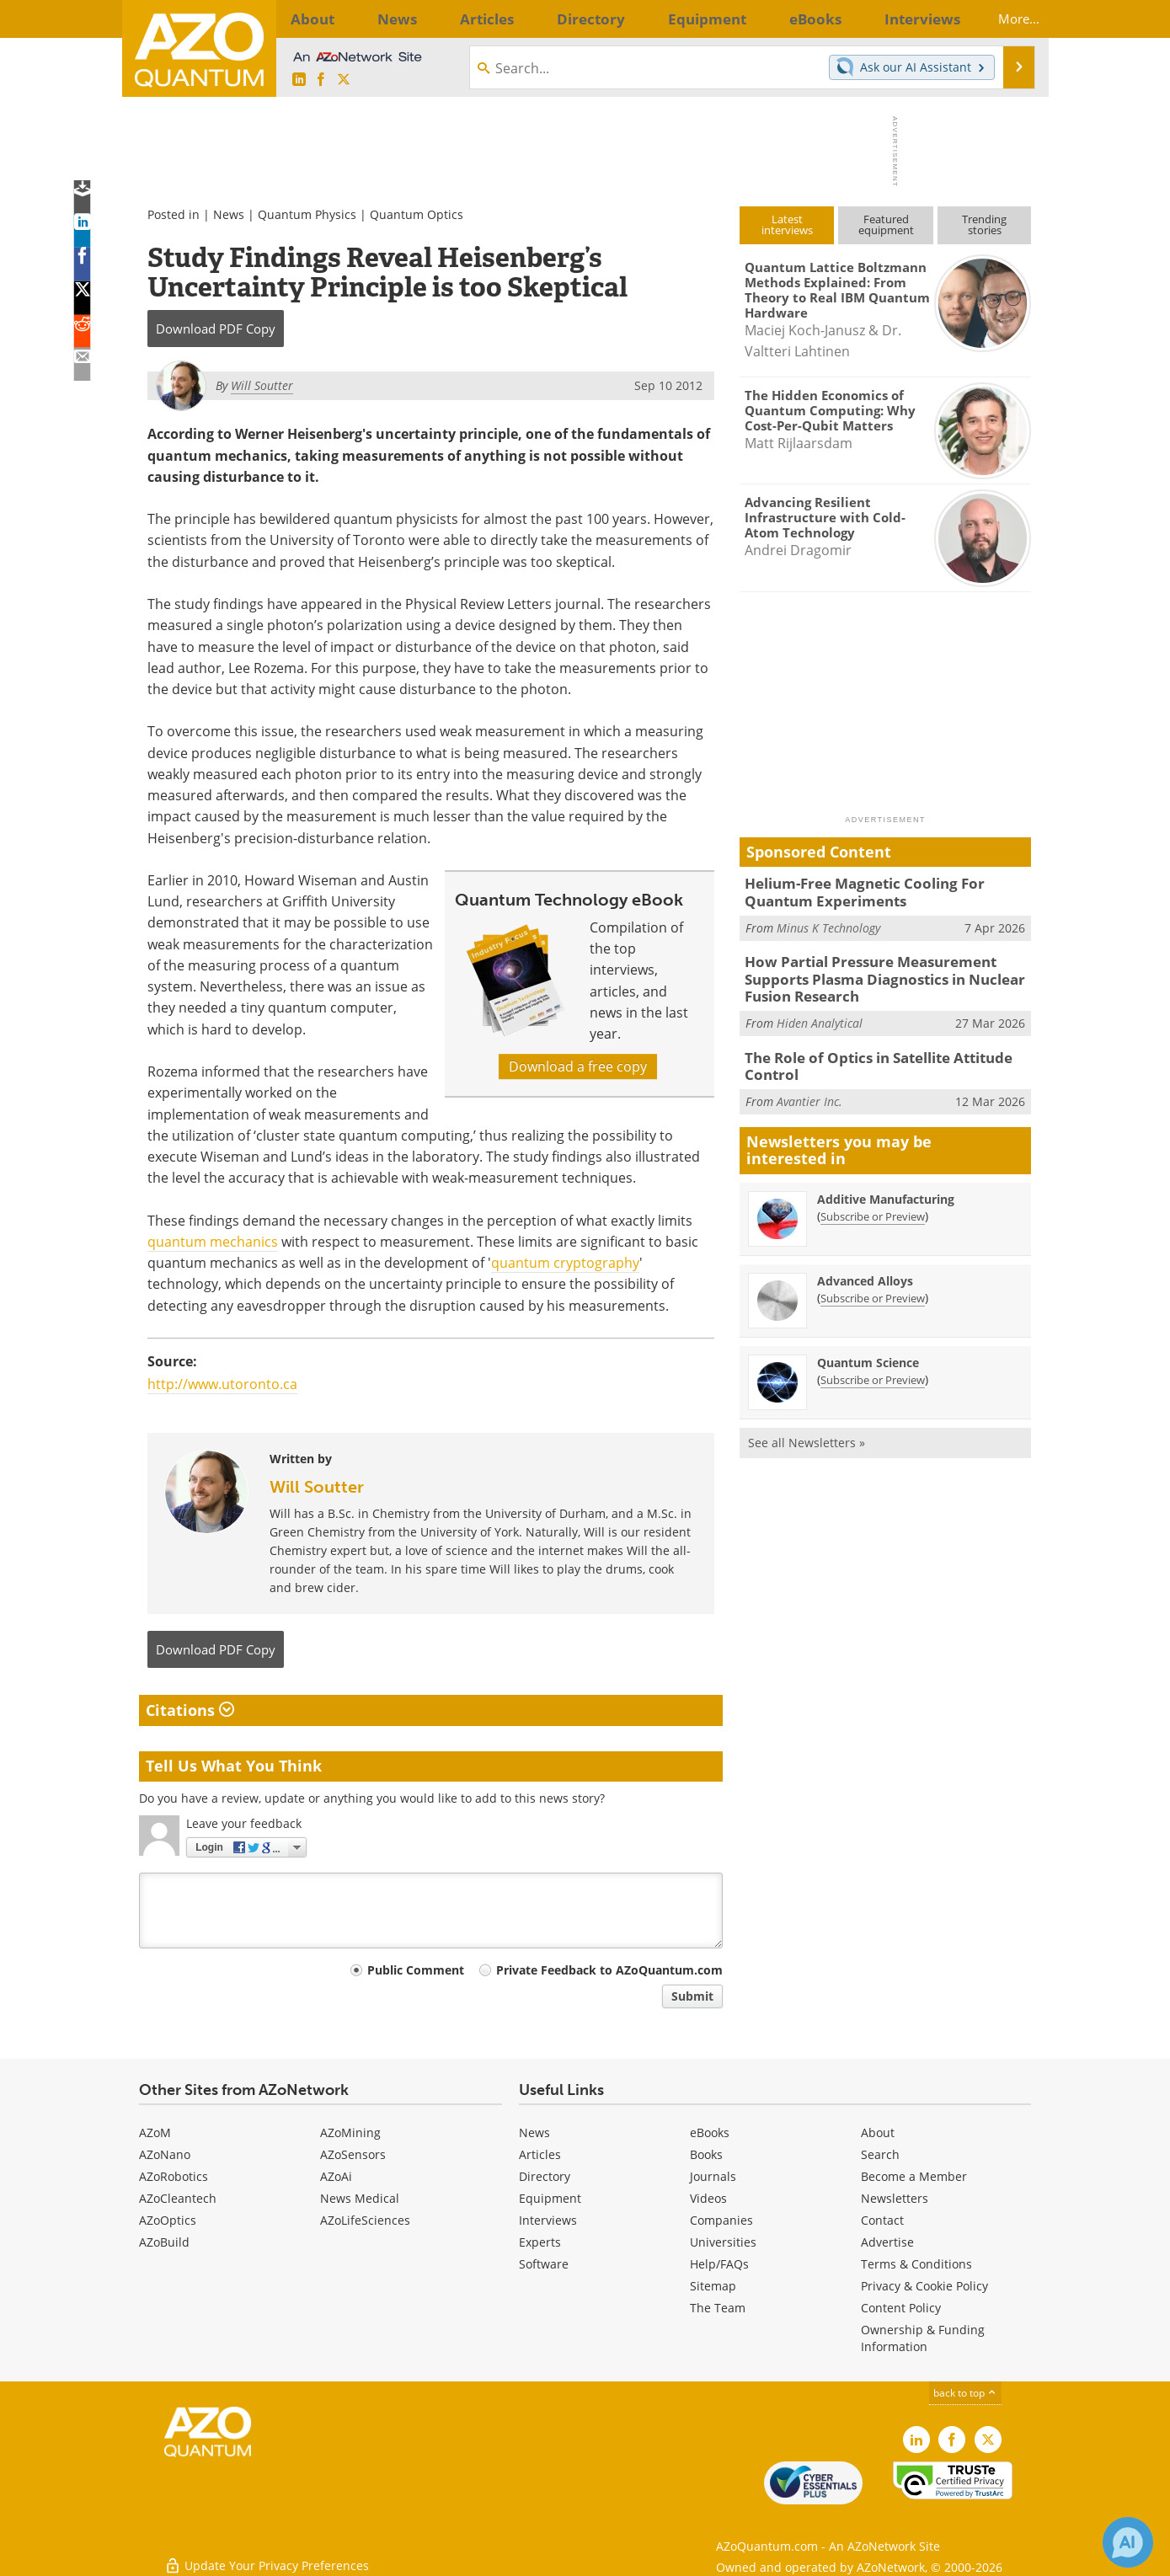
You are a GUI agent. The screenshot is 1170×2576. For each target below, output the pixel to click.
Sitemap (713, 2286)
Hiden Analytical (820, 1013)
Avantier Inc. (809, 1087)
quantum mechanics (212, 1241)
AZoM (155, 2132)
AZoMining (350, 2132)
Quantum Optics (416, 214)
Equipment (550, 2198)
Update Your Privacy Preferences (266, 2555)
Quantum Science (868, 1348)
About (878, 2132)
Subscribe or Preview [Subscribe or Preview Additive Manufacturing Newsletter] (872, 1202)
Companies (721, 2220)
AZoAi (336, 2176)
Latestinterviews (787, 224)
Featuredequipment (886, 224)
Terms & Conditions (916, 2264)
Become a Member (914, 2176)
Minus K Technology (828, 924)
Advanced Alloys (865, 1267)
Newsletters (894, 2198)
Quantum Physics (307, 214)
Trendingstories (984, 224)
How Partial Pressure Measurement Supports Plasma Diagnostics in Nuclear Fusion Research (887, 972)
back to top (965, 2393)
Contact (882, 2220)
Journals (713, 2176)
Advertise (887, 2242)
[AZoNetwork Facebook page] (321, 80)
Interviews (548, 2220)
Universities (723, 2242)
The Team (717, 2308)
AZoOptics (167, 2220)
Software (544, 2264)
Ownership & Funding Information (923, 2338)
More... (1003, 18)
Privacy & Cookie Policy (924, 2286)
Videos (708, 2198)
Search (880, 2154)
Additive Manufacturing (885, 1185)
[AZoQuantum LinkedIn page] (299, 80)
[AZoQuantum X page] (343, 80)
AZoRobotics (173, 2176)
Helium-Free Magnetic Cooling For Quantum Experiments (884, 890)
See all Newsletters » (806, 1428)
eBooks (709, 2132)
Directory (544, 2176)
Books (706, 2154)
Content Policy (901, 2308)
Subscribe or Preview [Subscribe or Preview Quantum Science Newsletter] (872, 1365)
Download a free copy (578, 1066)
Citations (190, 1710)
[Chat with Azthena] (1128, 2542)
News (228, 214)
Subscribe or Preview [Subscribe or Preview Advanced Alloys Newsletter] (872, 1283)
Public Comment (415, 1970)
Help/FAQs (719, 2264)
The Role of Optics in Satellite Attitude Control (868, 1055)
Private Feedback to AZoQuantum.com (609, 1970)
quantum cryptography (565, 1262)
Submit (692, 1996)
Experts (540, 2242)
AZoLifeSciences (365, 2220)
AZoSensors (353, 2154)
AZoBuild (164, 2242)
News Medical (359, 2198)
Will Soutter (317, 1487)
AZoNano (164, 2154)
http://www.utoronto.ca (222, 1384)
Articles (540, 2154)
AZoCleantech (177, 2198)
